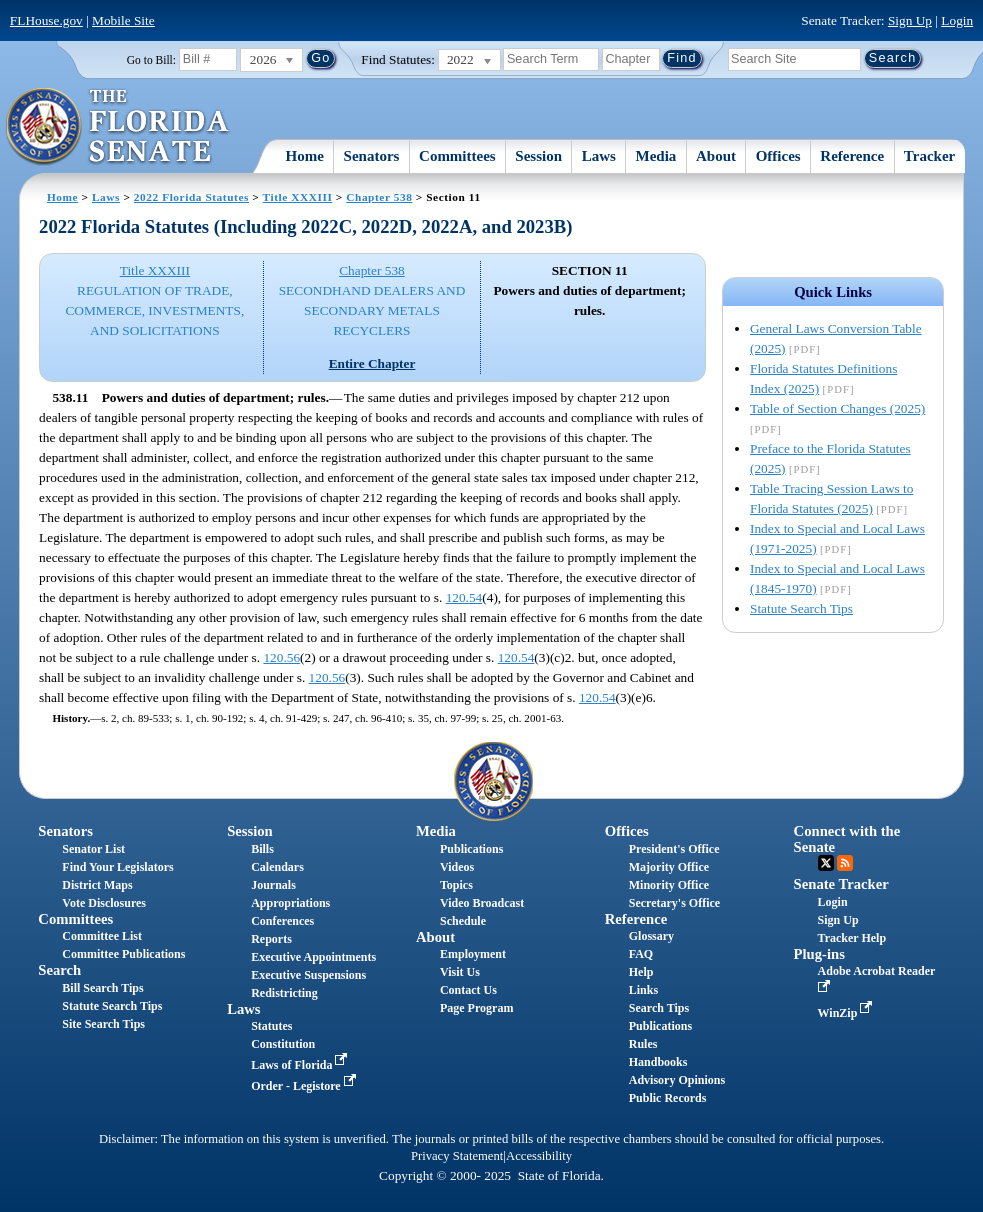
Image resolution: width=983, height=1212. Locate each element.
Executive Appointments (313, 957)
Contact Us (468, 990)
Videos (457, 867)
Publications (471, 849)
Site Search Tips (103, 1024)
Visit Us (460, 972)
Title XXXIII (298, 197)
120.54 (464, 597)
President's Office (674, 849)
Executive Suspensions (308, 975)
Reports (271, 939)
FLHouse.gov (46, 20)
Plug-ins (819, 954)
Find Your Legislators (117, 867)
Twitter (826, 863)
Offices (778, 156)
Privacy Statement (457, 1156)
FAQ (641, 954)
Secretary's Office (674, 903)
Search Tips (659, 1008)
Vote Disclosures (104, 903)
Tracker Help (852, 938)
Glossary (651, 936)
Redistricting (284, 993)
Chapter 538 (379, 197)
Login (957, 20)
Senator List (93, 849)
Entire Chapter (372, 363)
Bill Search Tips (102, 988)
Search (59, 970)
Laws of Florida (301, 1065)
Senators (372, 156)
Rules (643, 1044)
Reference (852, 156)
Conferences (282, 921)
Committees (457, 156)
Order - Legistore (305, 1086)
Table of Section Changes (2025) (837, 408)
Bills (262, 849)
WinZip (847, 1013)
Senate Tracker (841, 884)
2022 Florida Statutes (191, 197)
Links (643, 990)
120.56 (281, 657)
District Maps (97, 885)
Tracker (929, 156)
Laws (599, 156)
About (716, 156)
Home (305, 156)
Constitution (283, 1044)
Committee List (102, 936)
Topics (456, 885)
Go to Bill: (151, 60)
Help (641, 972)
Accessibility (539, 1156)
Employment (473, 954)
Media (656, 156)
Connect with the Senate (847, 838)
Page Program (476, 1008)
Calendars (277, 867)
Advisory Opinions (677, 1080)
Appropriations (290, 903)
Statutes (271, 1026)
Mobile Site (123, 20)
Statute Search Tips (801, 608)
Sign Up (910, 20)
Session (538, 156)
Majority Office (669, 867)
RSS (845, 863)
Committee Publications (123, 954)
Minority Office (669, 885)
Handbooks (658, 1062)
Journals (273, 885)
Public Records (668, 1098)
